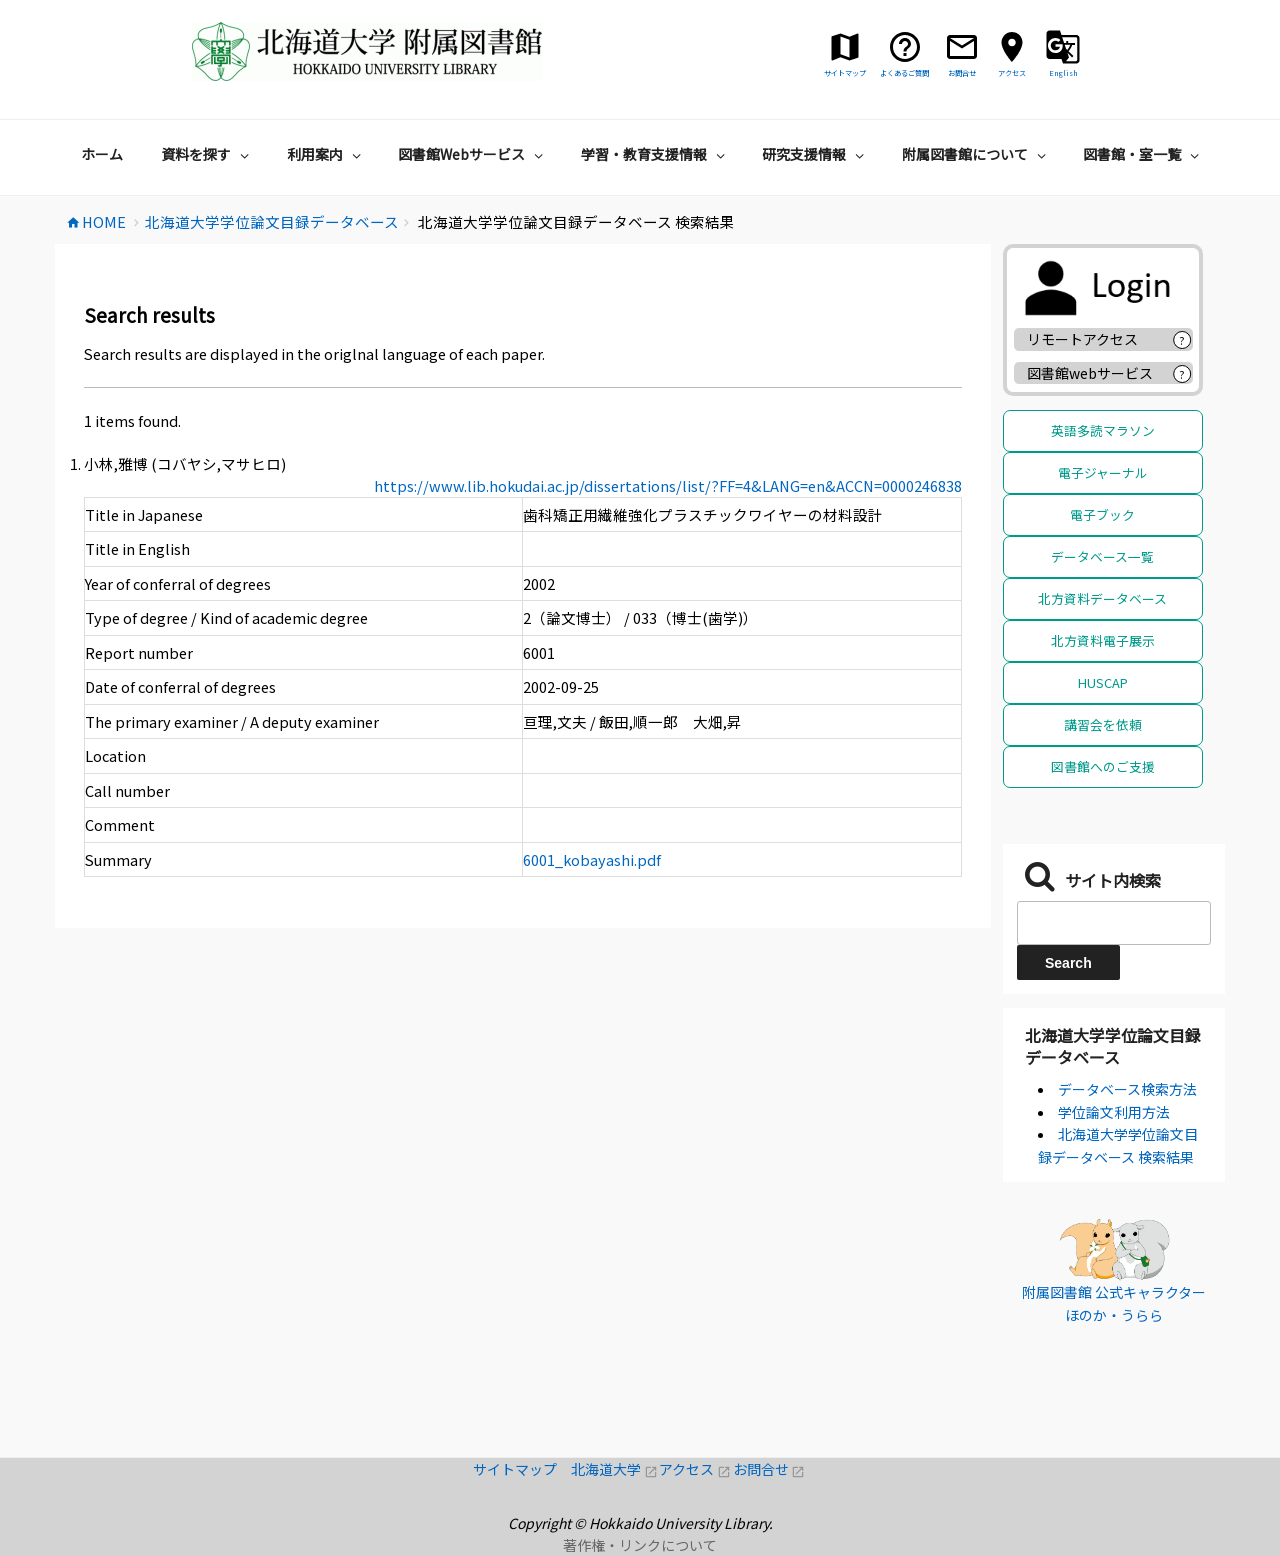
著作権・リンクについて (640, 1545)
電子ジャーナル (1103, 472)
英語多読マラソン (1103, 430)
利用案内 (326, 154)
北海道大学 (615, 1469)
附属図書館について (976, 154)
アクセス (695, 1469)
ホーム (102, 154)
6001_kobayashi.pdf (592, 859)
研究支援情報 (815, 154)
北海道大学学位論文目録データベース (1113, 1046)
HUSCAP (1103, 682)
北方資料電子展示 (1103, 640)
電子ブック (1102, 514)
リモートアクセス (1082, 339)
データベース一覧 (1102, 556)
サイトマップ (522, 1469)
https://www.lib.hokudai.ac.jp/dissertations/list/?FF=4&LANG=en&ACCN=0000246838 (668, 485)
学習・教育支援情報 (655, 154)
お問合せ (769, 1469)
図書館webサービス (1090, 373)
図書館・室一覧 (1143, 154)
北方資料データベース (1102, 598)
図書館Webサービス (473, 154)
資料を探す (207, 154)
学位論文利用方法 (1114, 1112)
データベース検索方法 (1127, 1089)
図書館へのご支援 (1103, 766)
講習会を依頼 (1103, 724)
